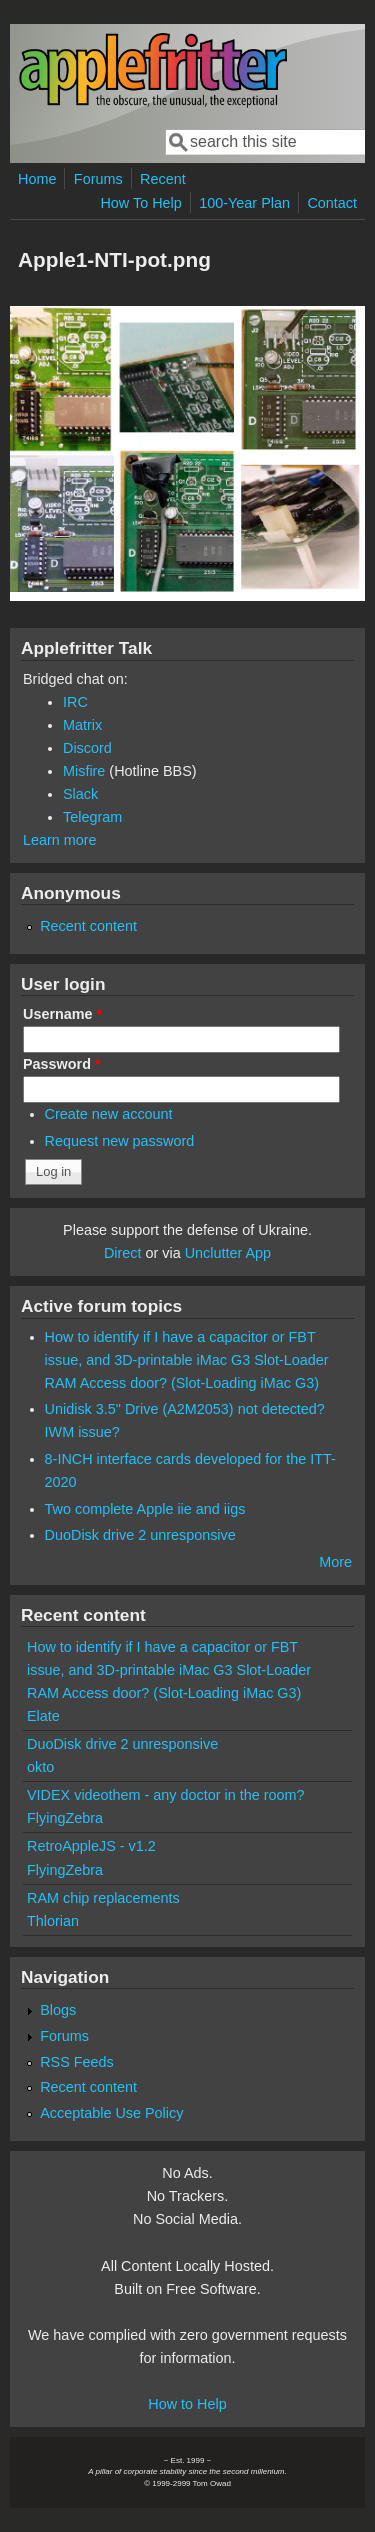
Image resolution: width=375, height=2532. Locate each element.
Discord (87, 748)
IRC (75, 702)
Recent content (88, 926)
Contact (332, 203)
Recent (163, 179)
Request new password (120, 1141)
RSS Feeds (77, 2062)
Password (62, 1064)
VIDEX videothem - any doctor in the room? (166, 1795)
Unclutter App (228, 1253)
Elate (43, 1716)
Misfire (84, 771)
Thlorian (53, 1921)
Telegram (92, 817)
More (335, 1562)
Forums (98, 179)
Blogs (58, 2010)
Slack (80, 794)
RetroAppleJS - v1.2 (91, 1846)
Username (62, 1014)
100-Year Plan (244, 203)
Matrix (82, 725)
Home (37, 179)
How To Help (140, 203)
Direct (123, 1253)
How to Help (187, 2404)
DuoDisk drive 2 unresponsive (140, 1535)
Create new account (109, 1114)
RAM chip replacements (103, 1898)
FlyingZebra (65, 1818)
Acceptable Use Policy (111, 2113)
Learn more (60, 840)
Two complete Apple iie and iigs (145, 1509)
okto (40, 1767)
